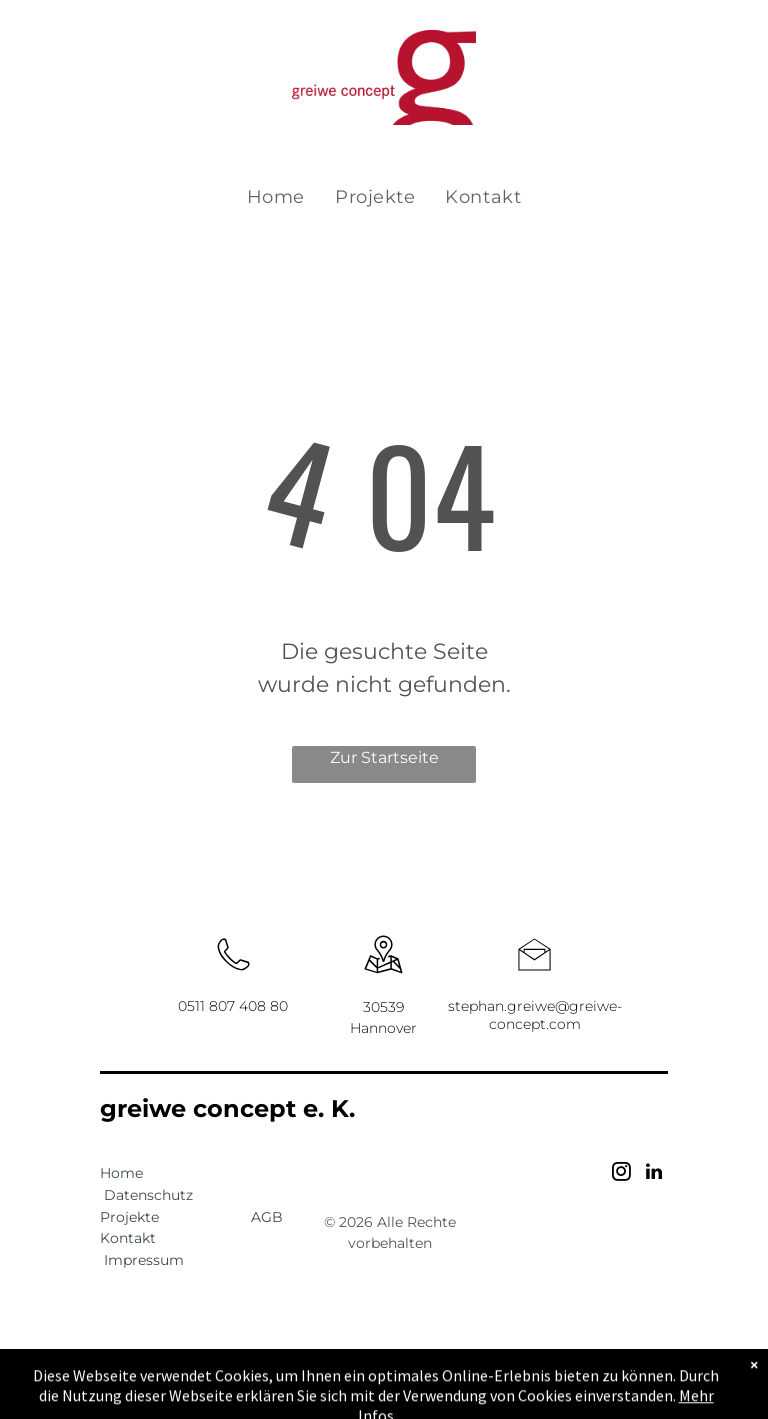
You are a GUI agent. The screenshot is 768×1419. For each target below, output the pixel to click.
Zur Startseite (384, 757)
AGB (267, 1217)
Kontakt (128, 1238)
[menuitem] (276, 197)
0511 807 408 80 (233, 1006)
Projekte (129, 1217)
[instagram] (622, 1174)
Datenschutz (148, 1195)
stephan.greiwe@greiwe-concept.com (535, 1015)
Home (121, 1173)
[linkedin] (654, 1174)
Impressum (144, 1260)
